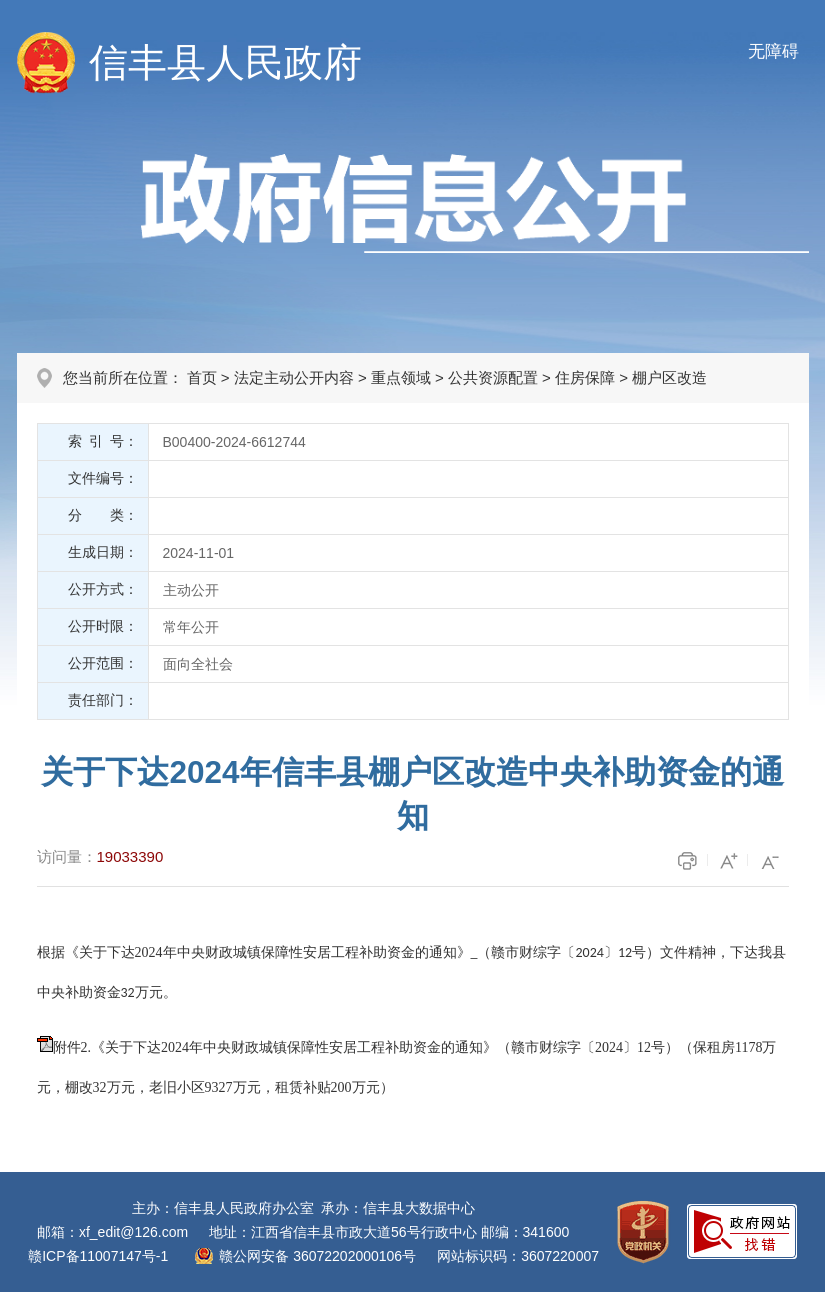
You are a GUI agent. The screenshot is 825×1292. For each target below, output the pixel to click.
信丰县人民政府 (225, 62)
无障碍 (773, 51)
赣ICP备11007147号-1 (98, 1256)
